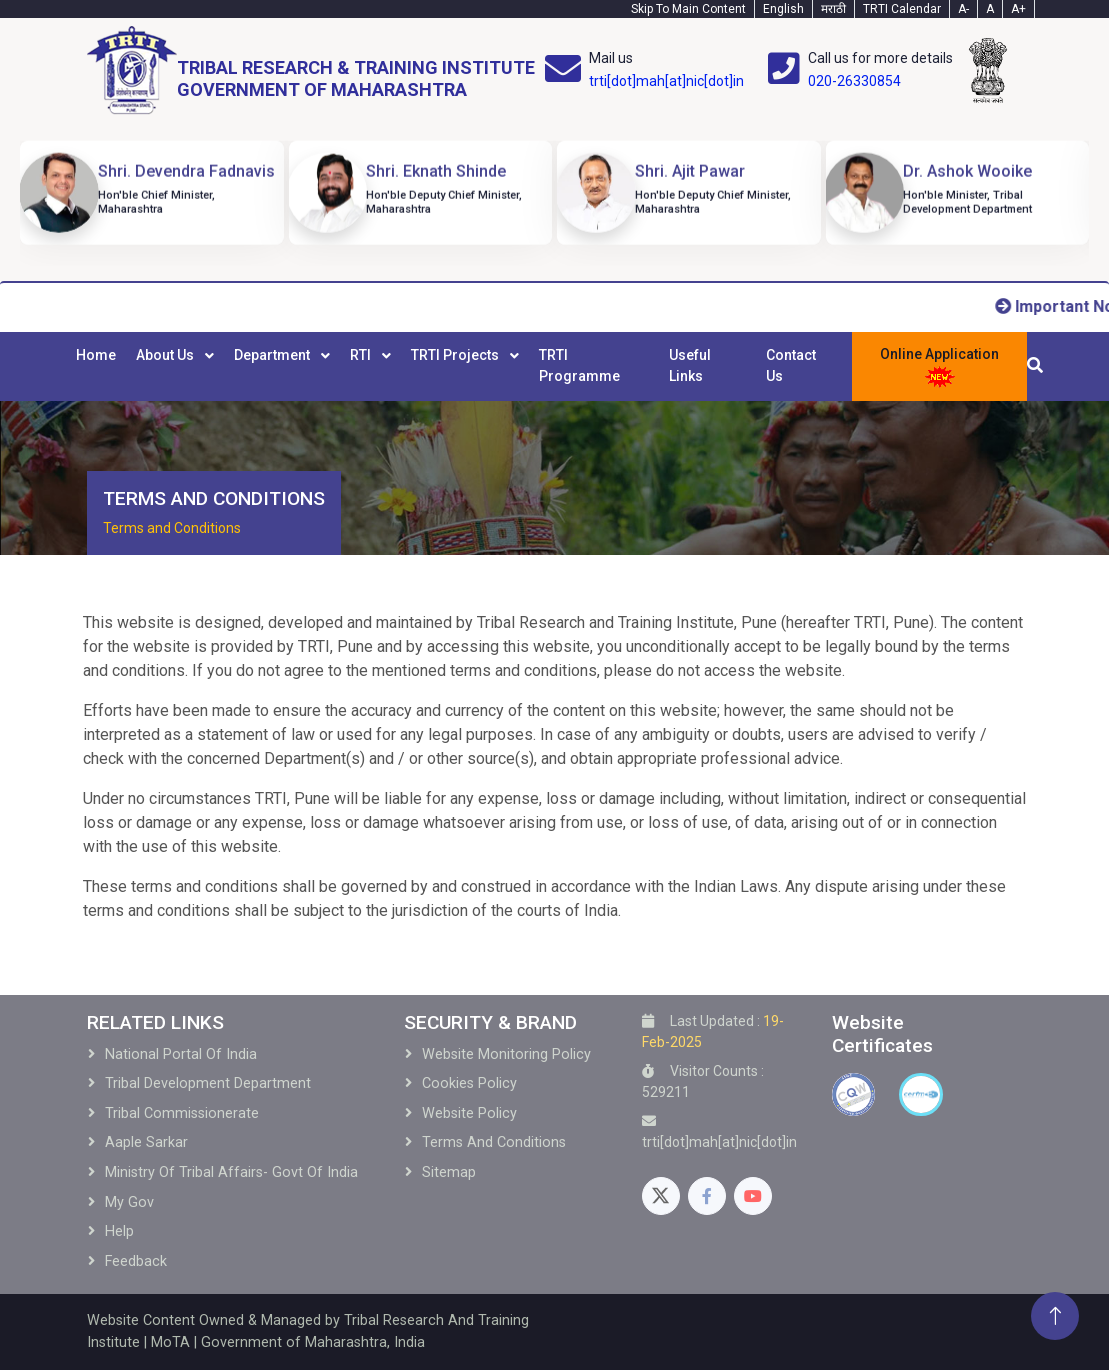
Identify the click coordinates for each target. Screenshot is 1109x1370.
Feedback (136, 1261)
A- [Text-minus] (963, 9)
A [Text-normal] (990, 9)
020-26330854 (854, 81)
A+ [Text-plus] (1018, 9)
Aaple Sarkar (146, 1142)
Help (119, 1231)
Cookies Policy (469, 1083)
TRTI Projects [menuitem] (456, 355)
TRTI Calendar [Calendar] (902, 9)
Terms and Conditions (172, 528)
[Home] (311, 70)
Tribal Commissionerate (182, 1113)
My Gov (129, 1202)
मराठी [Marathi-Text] (833, 9)
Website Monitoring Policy (506, 1054)
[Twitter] (661, 1196)
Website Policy (469, 1113)
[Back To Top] (1055, 1316)
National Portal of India (181, 1054)
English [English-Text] (783, 9)
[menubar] (455, 366)
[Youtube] (753, 1196)
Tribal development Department (208, 1083)
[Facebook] (707, 1196)
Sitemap (449, 1172)
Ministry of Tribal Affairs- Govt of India (231, 1172)
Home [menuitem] (96, 355)
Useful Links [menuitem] (690, 365)
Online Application (939, 367)
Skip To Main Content (688, 9)
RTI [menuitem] (362, 355)
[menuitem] (96, 366)
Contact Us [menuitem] (791, 365)
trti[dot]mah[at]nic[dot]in (666, 81)
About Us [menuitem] (166, 355)
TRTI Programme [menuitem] (579, 365)
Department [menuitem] (273, 355)
